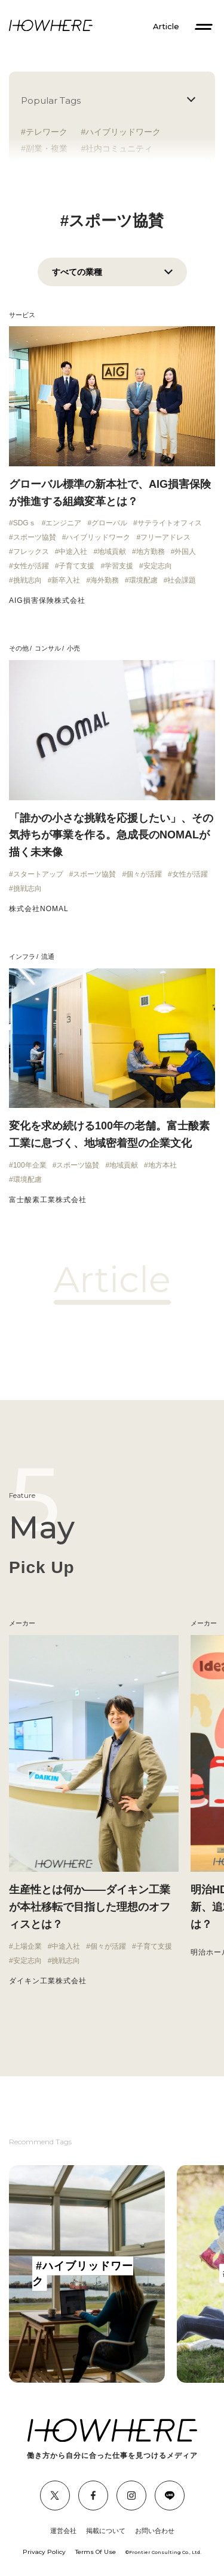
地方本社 (162, 1165)
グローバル (109, 523)
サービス (22, 314)
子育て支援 (76, 566)
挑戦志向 (27, 580)
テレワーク (46, 132)
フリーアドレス (165, 537)
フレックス (31, 551)
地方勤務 (150, 551)
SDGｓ (24, 523)
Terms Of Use (95, 2552)
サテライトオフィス (169, 523)
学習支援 (119, 566)
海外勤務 (104, 580)
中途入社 (73, 551)
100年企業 (30, 1165)
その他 (19, 648)
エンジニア (63, 523)
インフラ (22, 956)
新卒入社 (65, 580)
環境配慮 (143, 580)
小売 (73, 648)
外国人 (185, 551)
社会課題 (181, 580)
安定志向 (157, 566)
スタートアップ (38, 874)
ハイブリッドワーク (123, 132)
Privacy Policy (44, 2552)
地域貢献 (111, 551)
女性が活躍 (31, 566)
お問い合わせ (154, 2530)
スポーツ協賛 (34, 537)
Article (166, 26)
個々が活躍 (144, 874)
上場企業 (27, 1946)
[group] (87, 2274)
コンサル (48, 648)
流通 (47, 956)
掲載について (105, 2530)
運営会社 (63, 2530)
